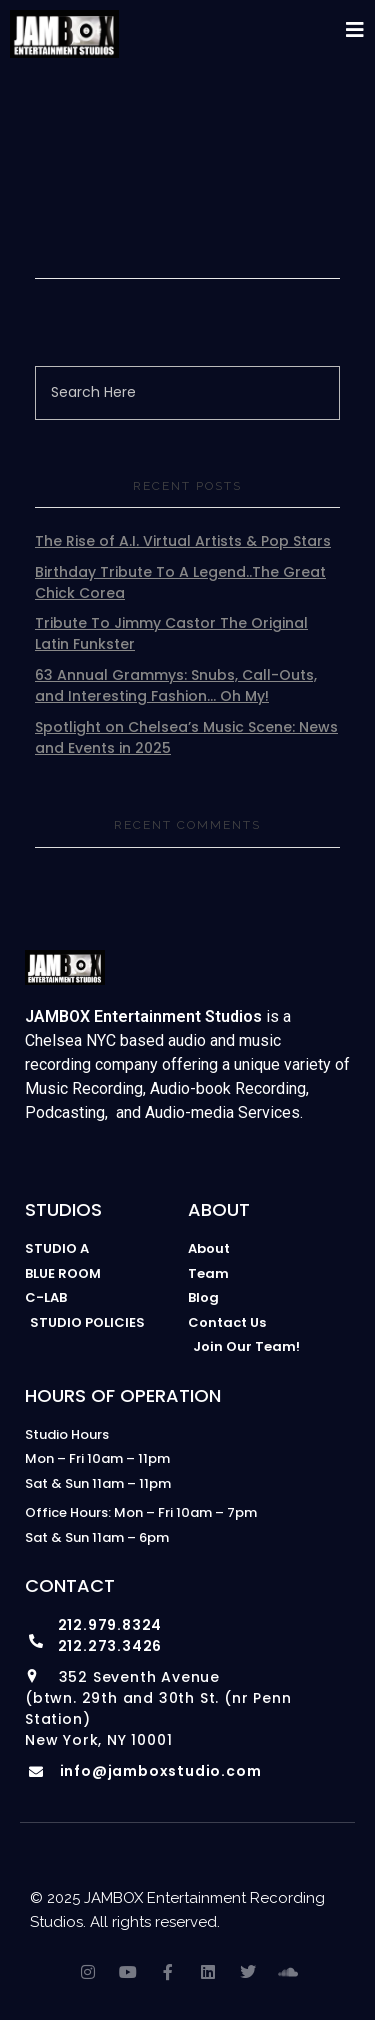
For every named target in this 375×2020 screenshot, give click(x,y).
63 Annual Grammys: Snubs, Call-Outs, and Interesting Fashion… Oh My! (176, 685)
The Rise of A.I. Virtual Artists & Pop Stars (183, 541)
